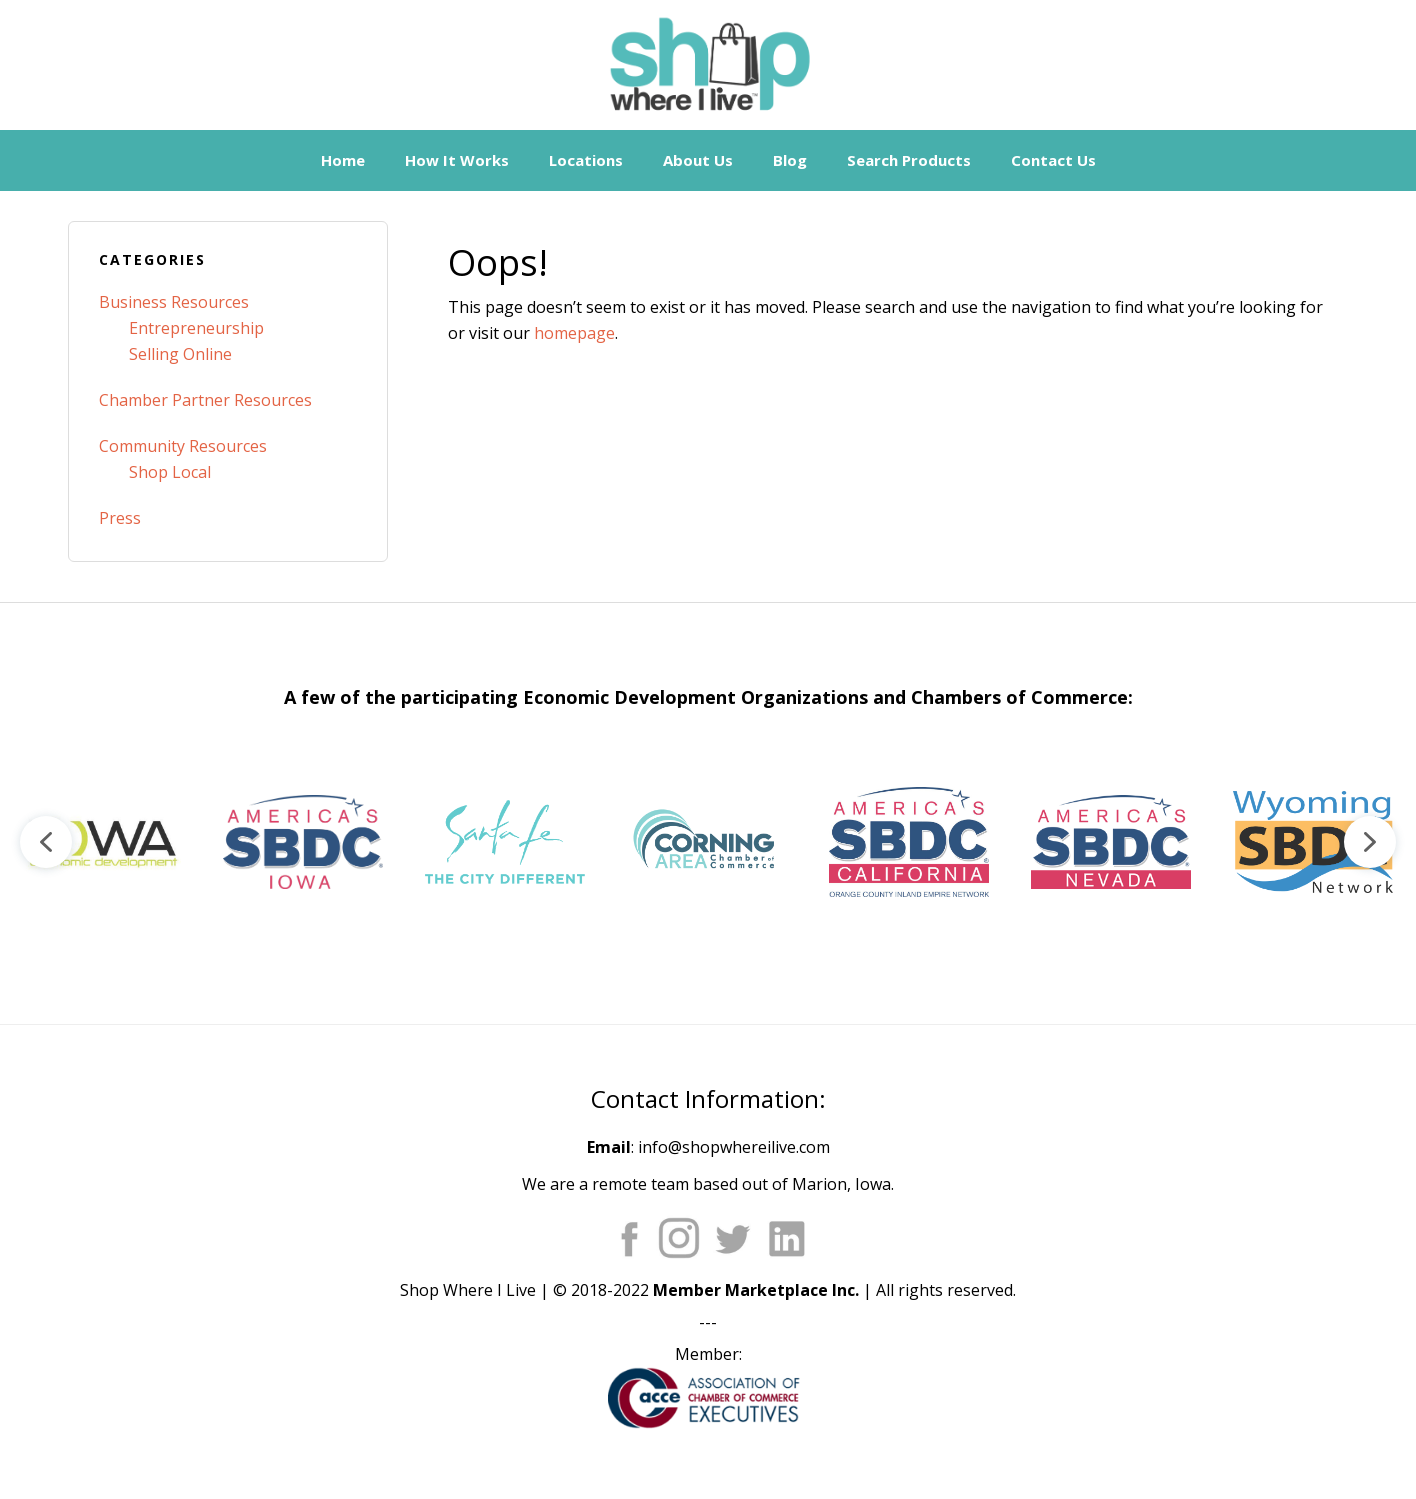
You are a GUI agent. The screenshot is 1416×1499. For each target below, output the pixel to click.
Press (120, 518)
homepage (574, 333)
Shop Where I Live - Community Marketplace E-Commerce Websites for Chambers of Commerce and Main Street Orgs (708, 65)
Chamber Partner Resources (205, 400)
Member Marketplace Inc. (756, 1290)
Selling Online (180, 354)
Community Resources (183, 446)
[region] (708, 842)
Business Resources (174, 302)
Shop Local (170, 472)
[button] (101, 842)
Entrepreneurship (196, 328)
